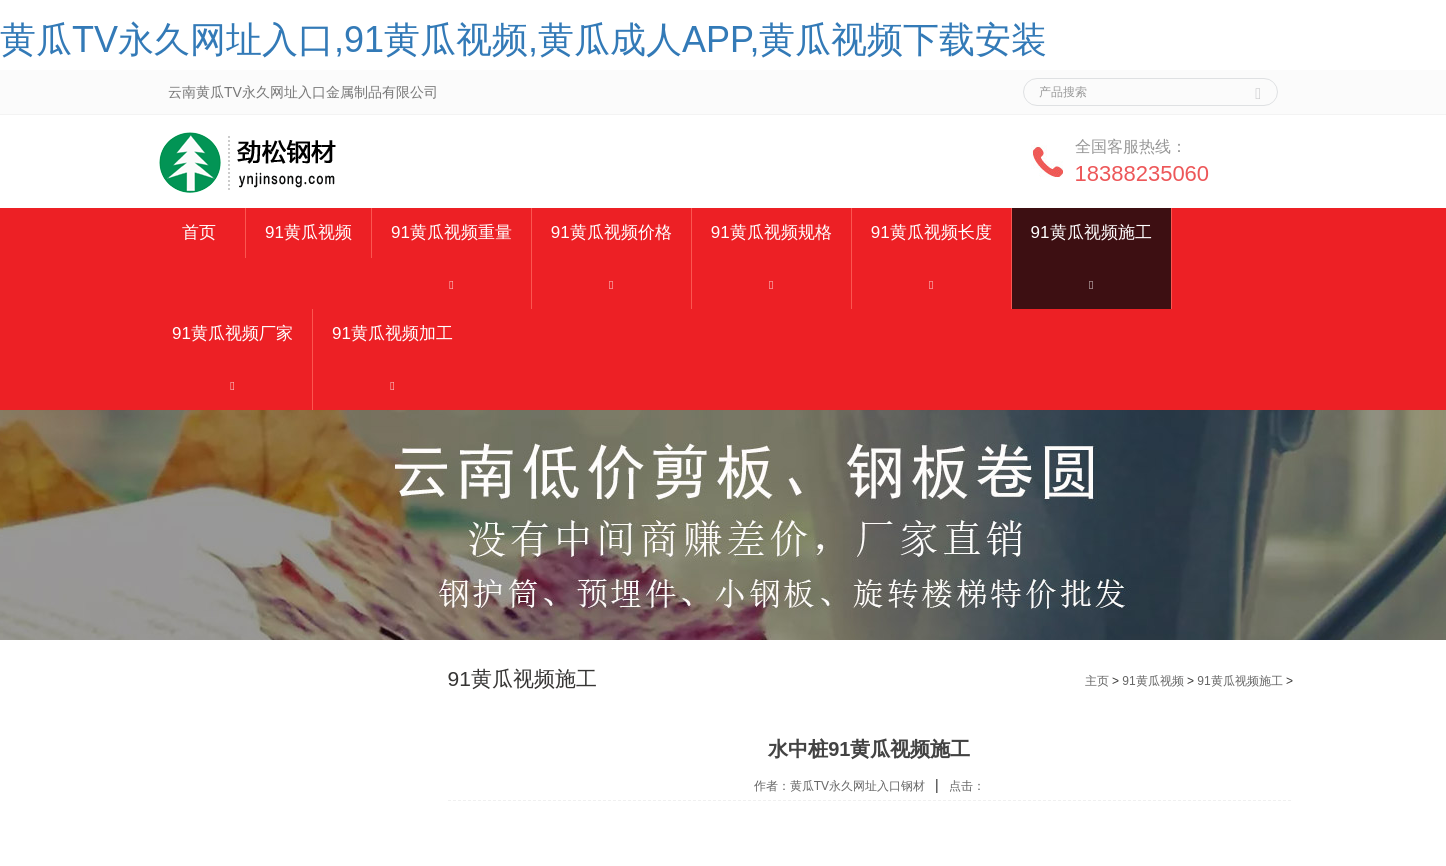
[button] (451, 283)
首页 (199, 232)
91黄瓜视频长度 (931, 232)
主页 (1097, 681)
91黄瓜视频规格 (771, 232)
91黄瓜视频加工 (392, 333)
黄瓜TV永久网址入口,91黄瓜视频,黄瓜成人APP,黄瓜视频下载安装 (523, 39)
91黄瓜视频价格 (611, 232)
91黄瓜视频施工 (1091, 232)
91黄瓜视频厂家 (232, 333)
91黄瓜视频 (308, 232)
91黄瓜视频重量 (451, 232)
